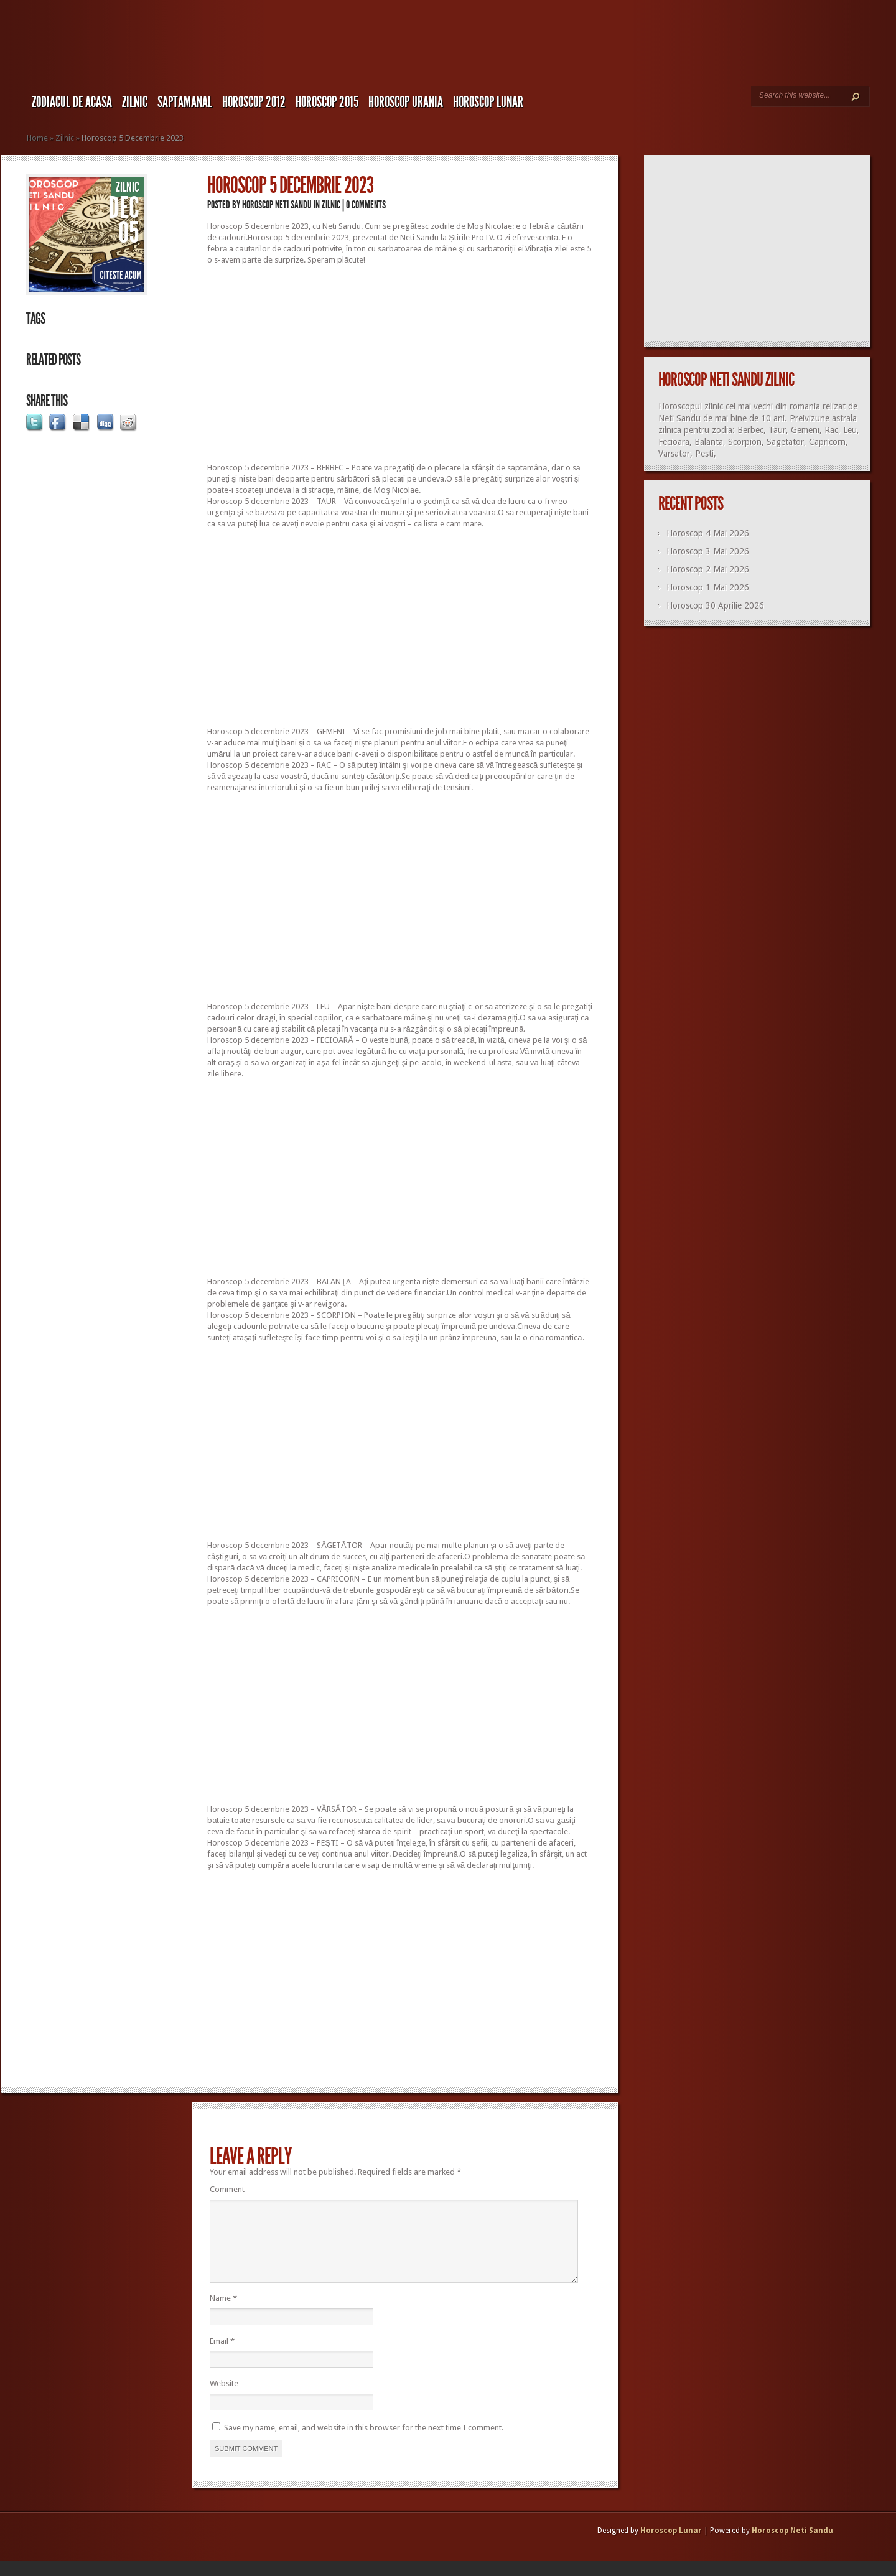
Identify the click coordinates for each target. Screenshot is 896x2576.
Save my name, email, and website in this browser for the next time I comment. (363, 2442)
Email (222, 2356)
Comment (227, 2189)
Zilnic (134, 102)
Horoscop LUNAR (488, 102)
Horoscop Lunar (671, 2545)
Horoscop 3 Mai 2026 (707, 551)
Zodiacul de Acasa (72, 102)
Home (37, 137)
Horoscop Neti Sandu (277, 205)
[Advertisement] (399, 364)
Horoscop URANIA (405, 102)
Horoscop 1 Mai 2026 (707, 587)
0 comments (366, 205)
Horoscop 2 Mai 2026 (707, 569)
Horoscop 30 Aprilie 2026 (715, 605)
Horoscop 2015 (327, 102)
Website (224, 2398)
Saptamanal (184, 102)
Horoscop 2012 (254, 102)
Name (223, 2313)
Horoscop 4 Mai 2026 (707, 533)
